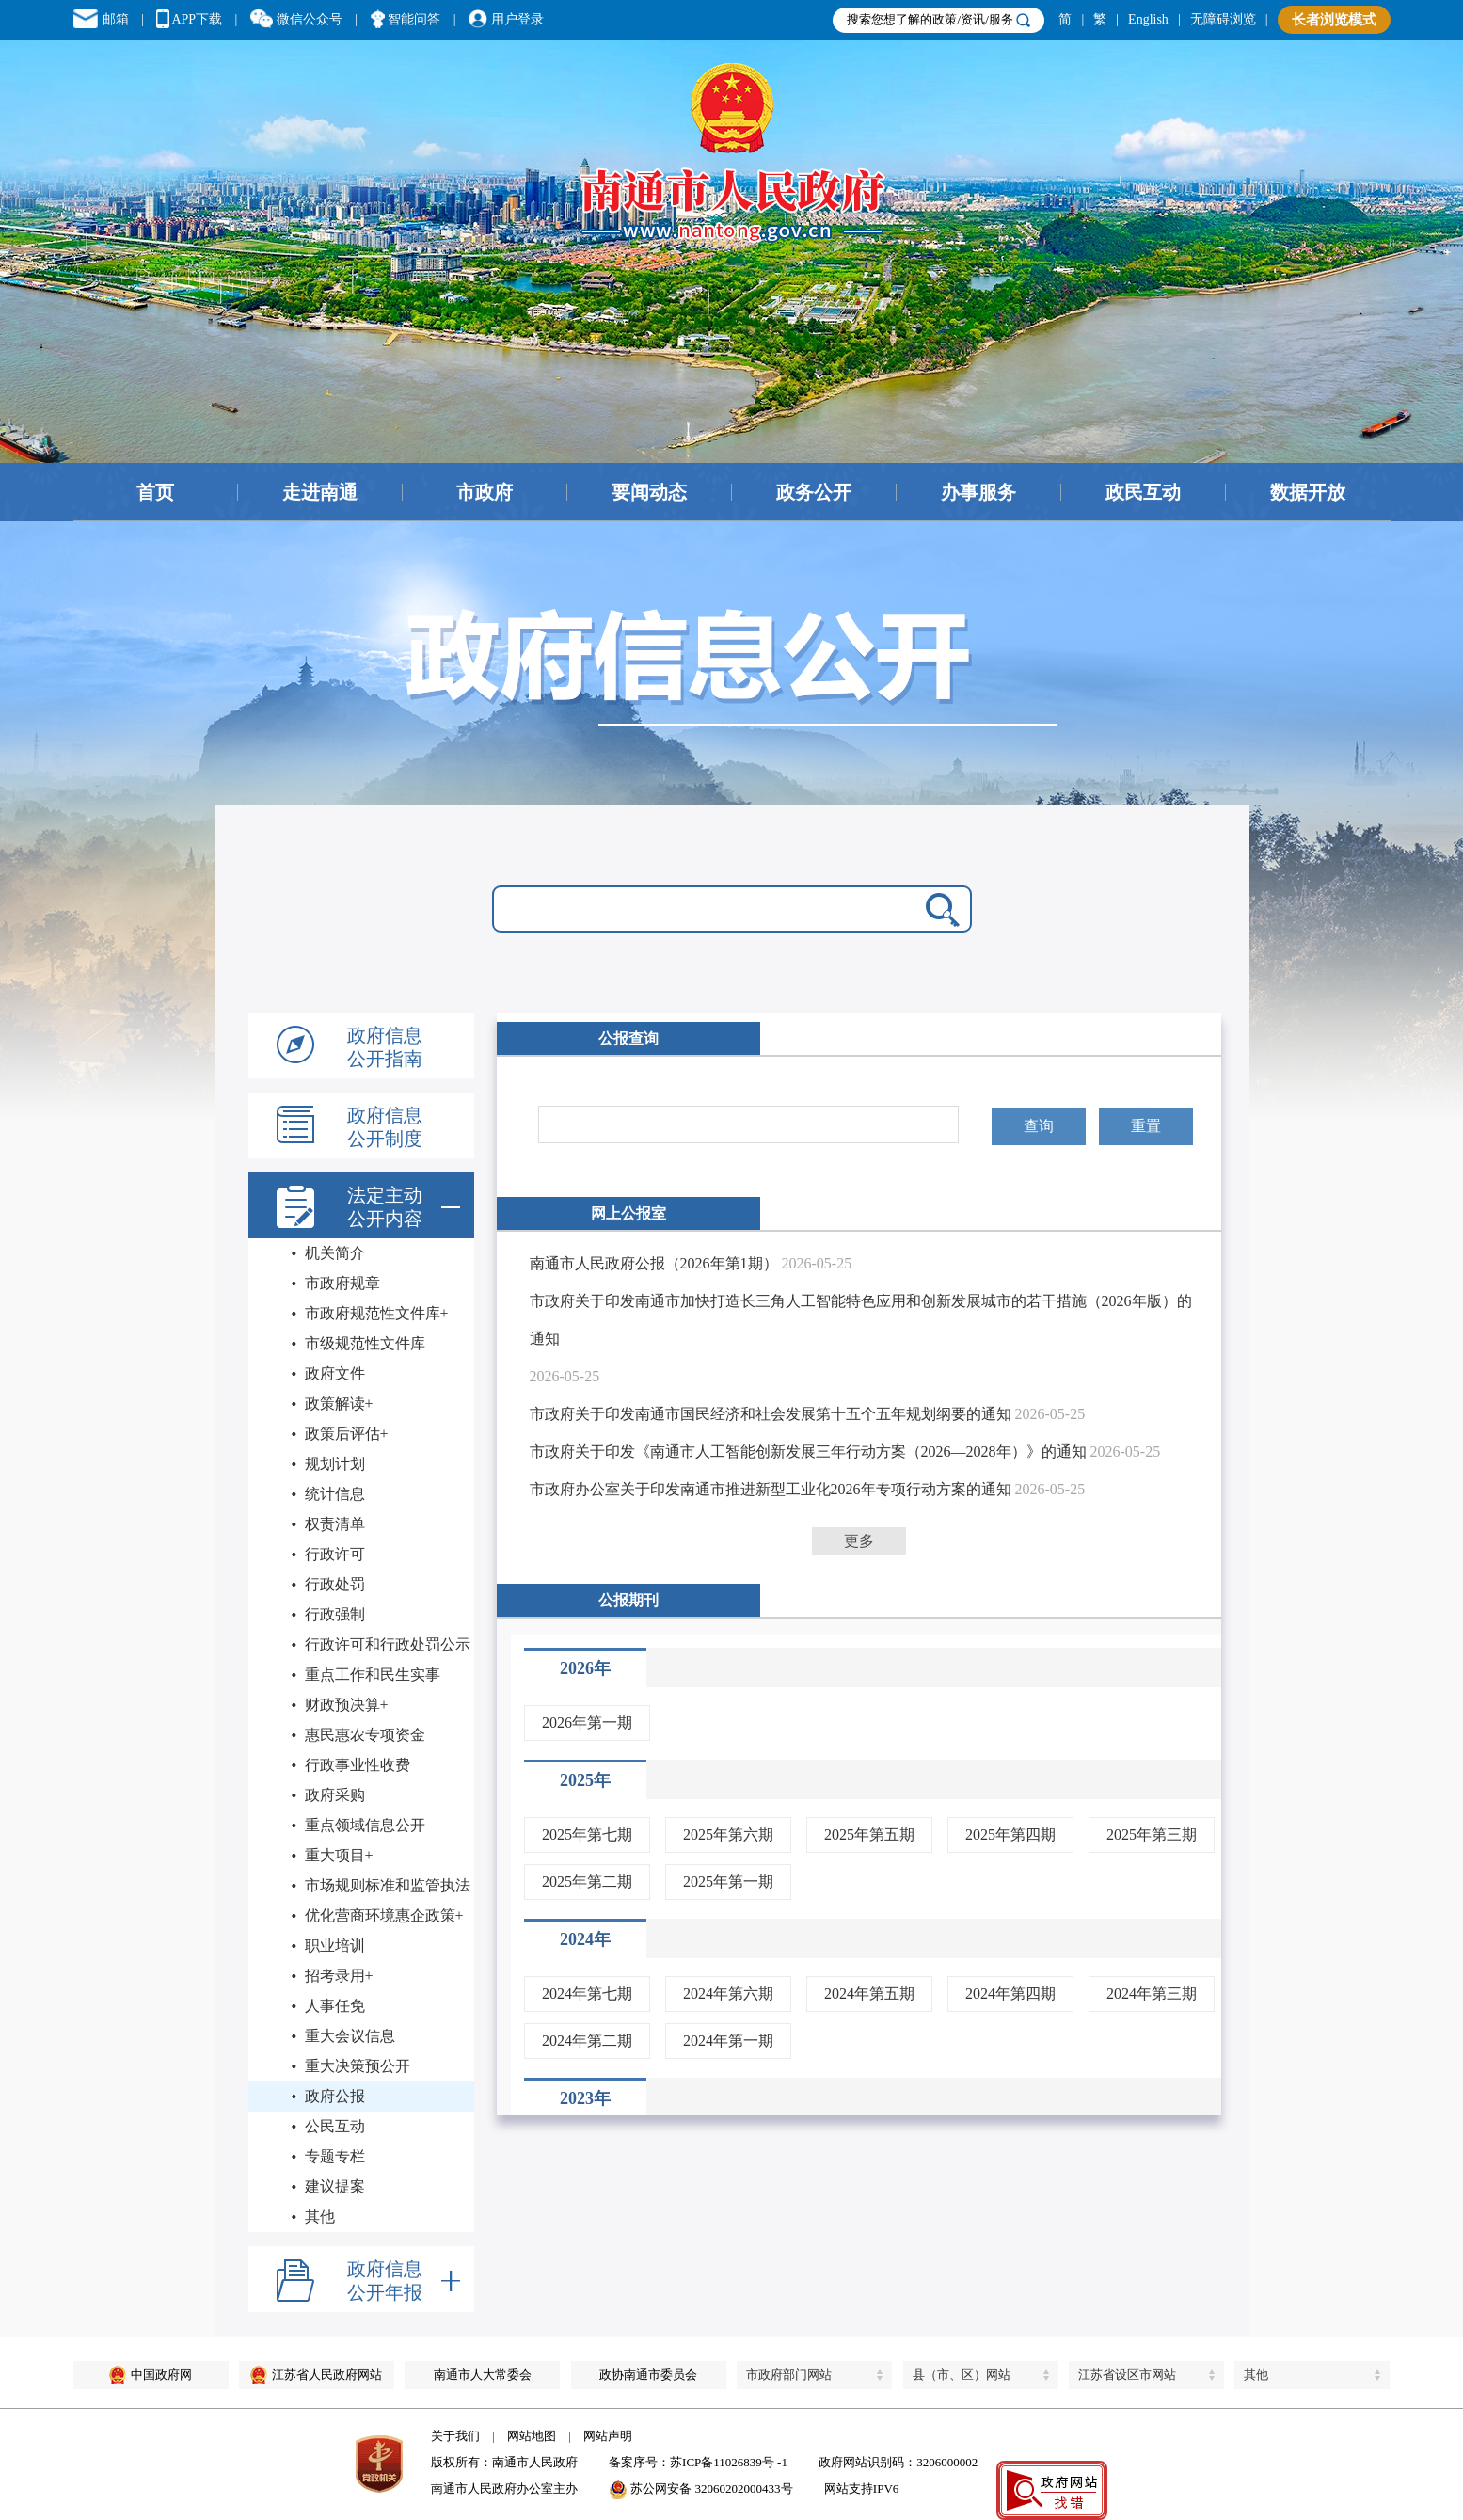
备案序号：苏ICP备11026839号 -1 (698, 2462)
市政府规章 (342, 1283)
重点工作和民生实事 (372, 1675)
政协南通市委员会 (648, 2375)
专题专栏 (335, 2156)
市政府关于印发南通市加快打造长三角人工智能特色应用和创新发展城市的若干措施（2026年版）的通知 (861, 1320)
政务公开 (813, 492)
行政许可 (335, 1554)
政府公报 (335, 2096)
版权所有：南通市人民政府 (504, 2462)
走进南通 (320, 492)
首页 (155, 492)
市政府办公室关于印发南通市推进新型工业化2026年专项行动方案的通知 (770, 1489)
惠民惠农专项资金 (365, 1735)
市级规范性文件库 (365, 1343)
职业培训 (335, 1946)
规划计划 (335, 1464)
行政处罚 (335, 1584)
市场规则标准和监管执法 (387, 1885)
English (1148, 19)
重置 (1146, 1126)
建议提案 (335, 2186)
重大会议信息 (350, 2036)
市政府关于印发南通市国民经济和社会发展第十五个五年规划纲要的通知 (770, 1414)
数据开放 (1307, 492)
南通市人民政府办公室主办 (504, 2488)
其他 (320, 2217)
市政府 (484, 492)
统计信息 (335, 1494)
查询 (1039, 1126)
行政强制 (335, 1614)
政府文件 (335, 1373)
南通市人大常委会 (483, 2375)
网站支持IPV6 (861, 2488)
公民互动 (335, 2126)
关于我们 (455, 2436)
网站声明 (607, 2436)
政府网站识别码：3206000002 (898, 2462)
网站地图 (531, 2436)
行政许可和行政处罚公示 (387, 1644)
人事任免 (335, 2006)
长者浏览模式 (1334, 19)
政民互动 (1143, 492)
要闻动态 (649, 492)
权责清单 (335, 1524)
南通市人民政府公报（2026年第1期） (654, 1263)
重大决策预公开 (357, 2066)
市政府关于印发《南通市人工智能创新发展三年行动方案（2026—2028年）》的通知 (808, 1451)
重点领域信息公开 (365, 1825)
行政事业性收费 (357, 1765)
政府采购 (335, 1795)
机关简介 (335, 1253)
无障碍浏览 (1223, 19)
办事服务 (978, 492)
